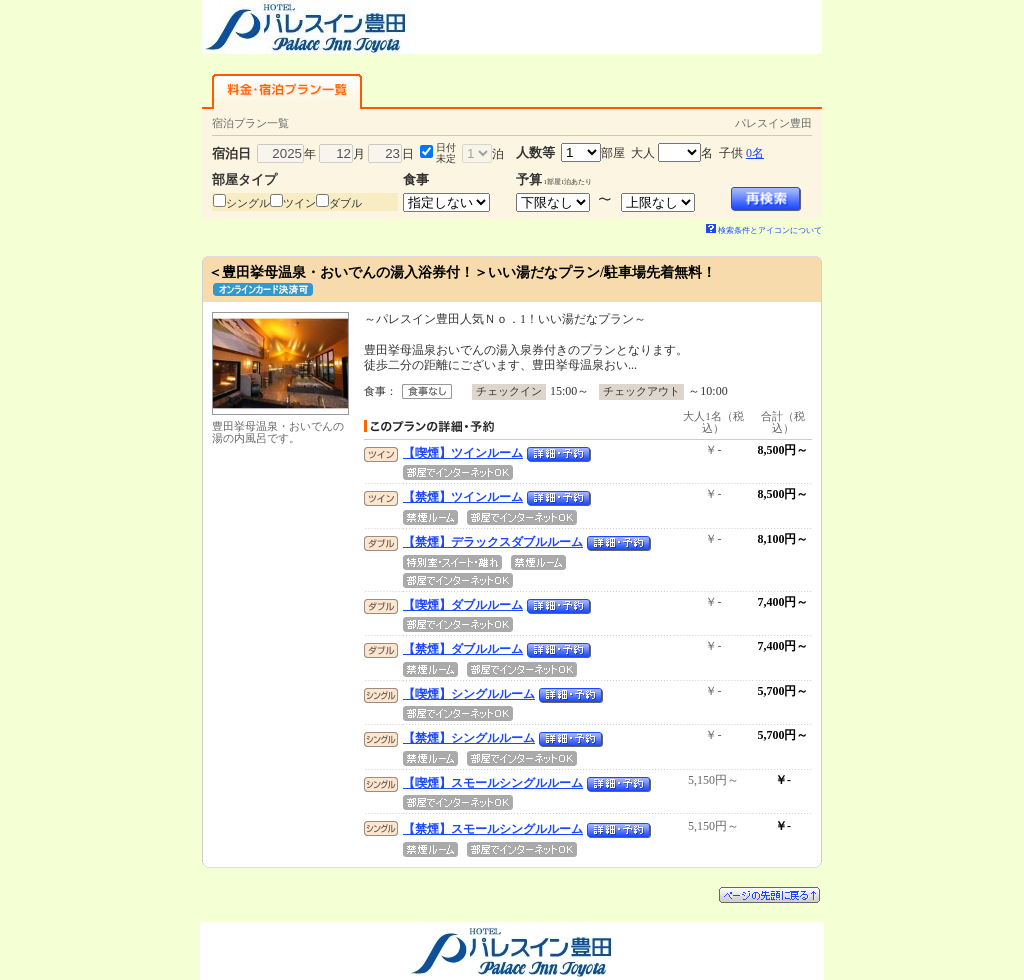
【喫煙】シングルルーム (469, 694)
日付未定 (446, 153)
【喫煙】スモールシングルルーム (493, 783)
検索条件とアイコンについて (764, 230)
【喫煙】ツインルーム (463, 453)
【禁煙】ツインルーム (463, 497)
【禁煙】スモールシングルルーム (493, 829)
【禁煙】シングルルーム (469, 738)
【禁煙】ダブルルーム (463, 649)
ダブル (345, 203)
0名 (755, 153)
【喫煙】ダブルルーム (463, 605)
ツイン (299, 203)
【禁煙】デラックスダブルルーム (493, 542)
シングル (248, 203)
